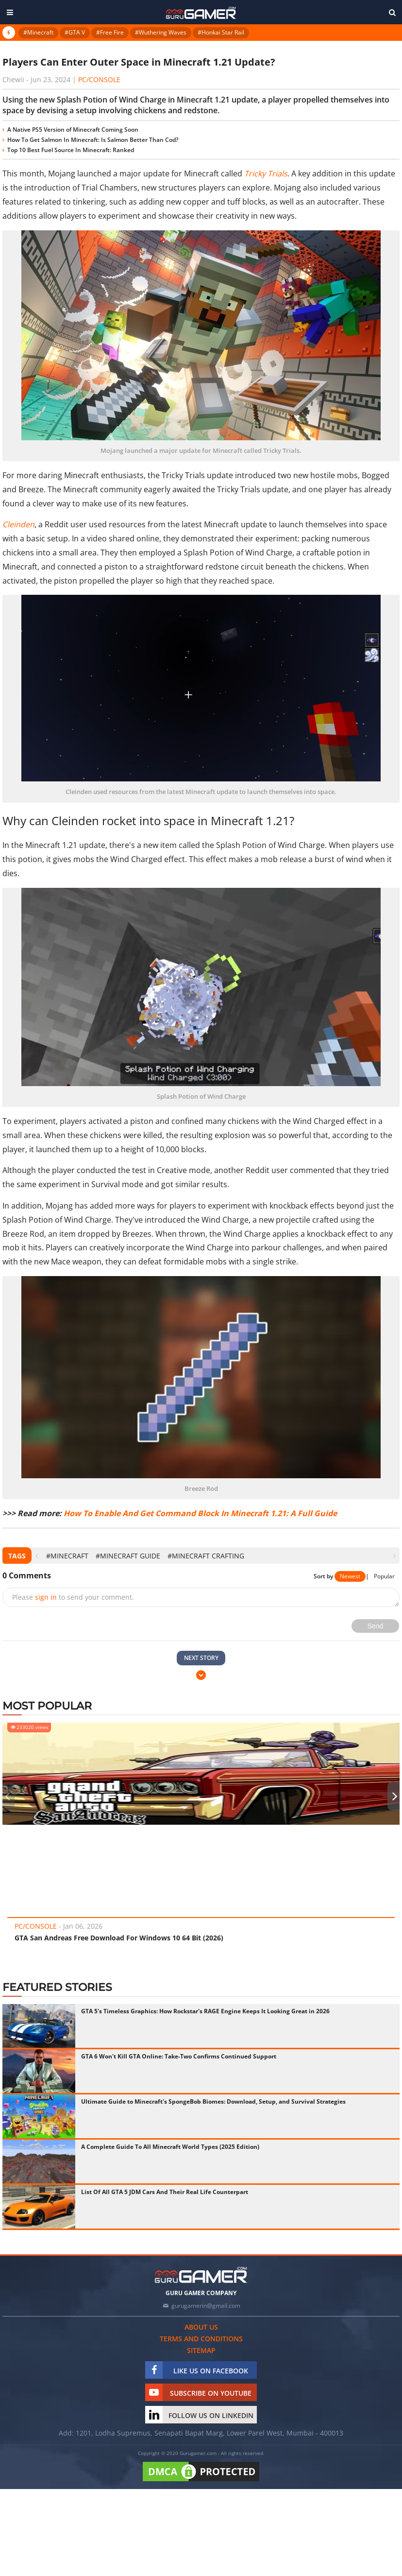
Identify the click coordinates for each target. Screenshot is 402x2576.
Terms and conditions (201, 2338)
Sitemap (201, 2350)
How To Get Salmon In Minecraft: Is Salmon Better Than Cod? (92, 140)
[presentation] (37, 1555)
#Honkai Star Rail (221, 32)
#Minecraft (38, 32)
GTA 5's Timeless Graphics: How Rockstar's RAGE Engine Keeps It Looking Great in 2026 (205, 2011)
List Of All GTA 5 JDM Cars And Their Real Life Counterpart (164, 2192)
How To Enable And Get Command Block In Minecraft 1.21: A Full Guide (200, 1513)
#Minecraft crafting (206, 1555)
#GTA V (75, 32)
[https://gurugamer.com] (201, 2275)
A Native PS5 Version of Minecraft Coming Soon (72, 129)
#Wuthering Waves (160, 32)
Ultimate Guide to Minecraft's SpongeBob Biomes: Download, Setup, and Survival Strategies (213, 2101)
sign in (46, 1597)
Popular (384, 1576)
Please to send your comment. (73, 1597)
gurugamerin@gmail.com (205, 2305)
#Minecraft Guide (128, 1555)
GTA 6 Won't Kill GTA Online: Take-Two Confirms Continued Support (178, 2056)
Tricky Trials (265, 173)
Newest (350, 1576)
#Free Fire (110, 32)
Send (376, 1626)
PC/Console (99, 79)
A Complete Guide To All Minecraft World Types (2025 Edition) (170, 2147)
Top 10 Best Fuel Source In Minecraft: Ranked (70, 150)
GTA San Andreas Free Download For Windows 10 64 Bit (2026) (119, 1937)
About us (201, 2327)
